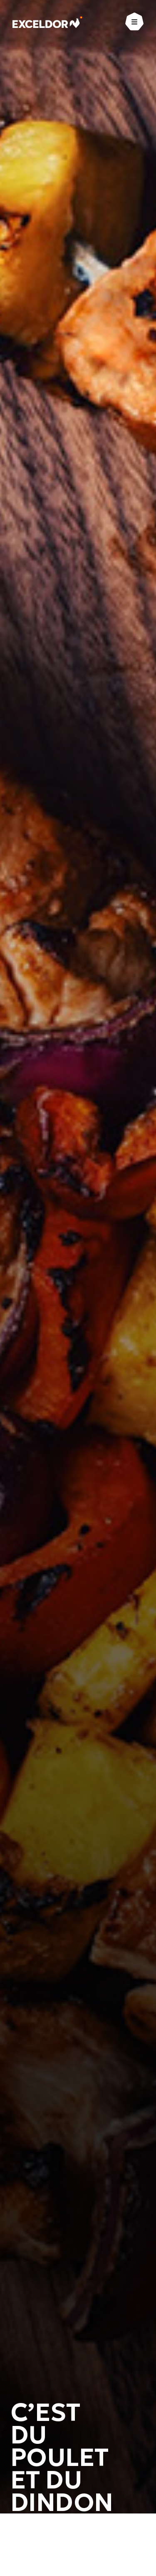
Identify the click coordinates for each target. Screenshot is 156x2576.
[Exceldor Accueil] (47, 22)
